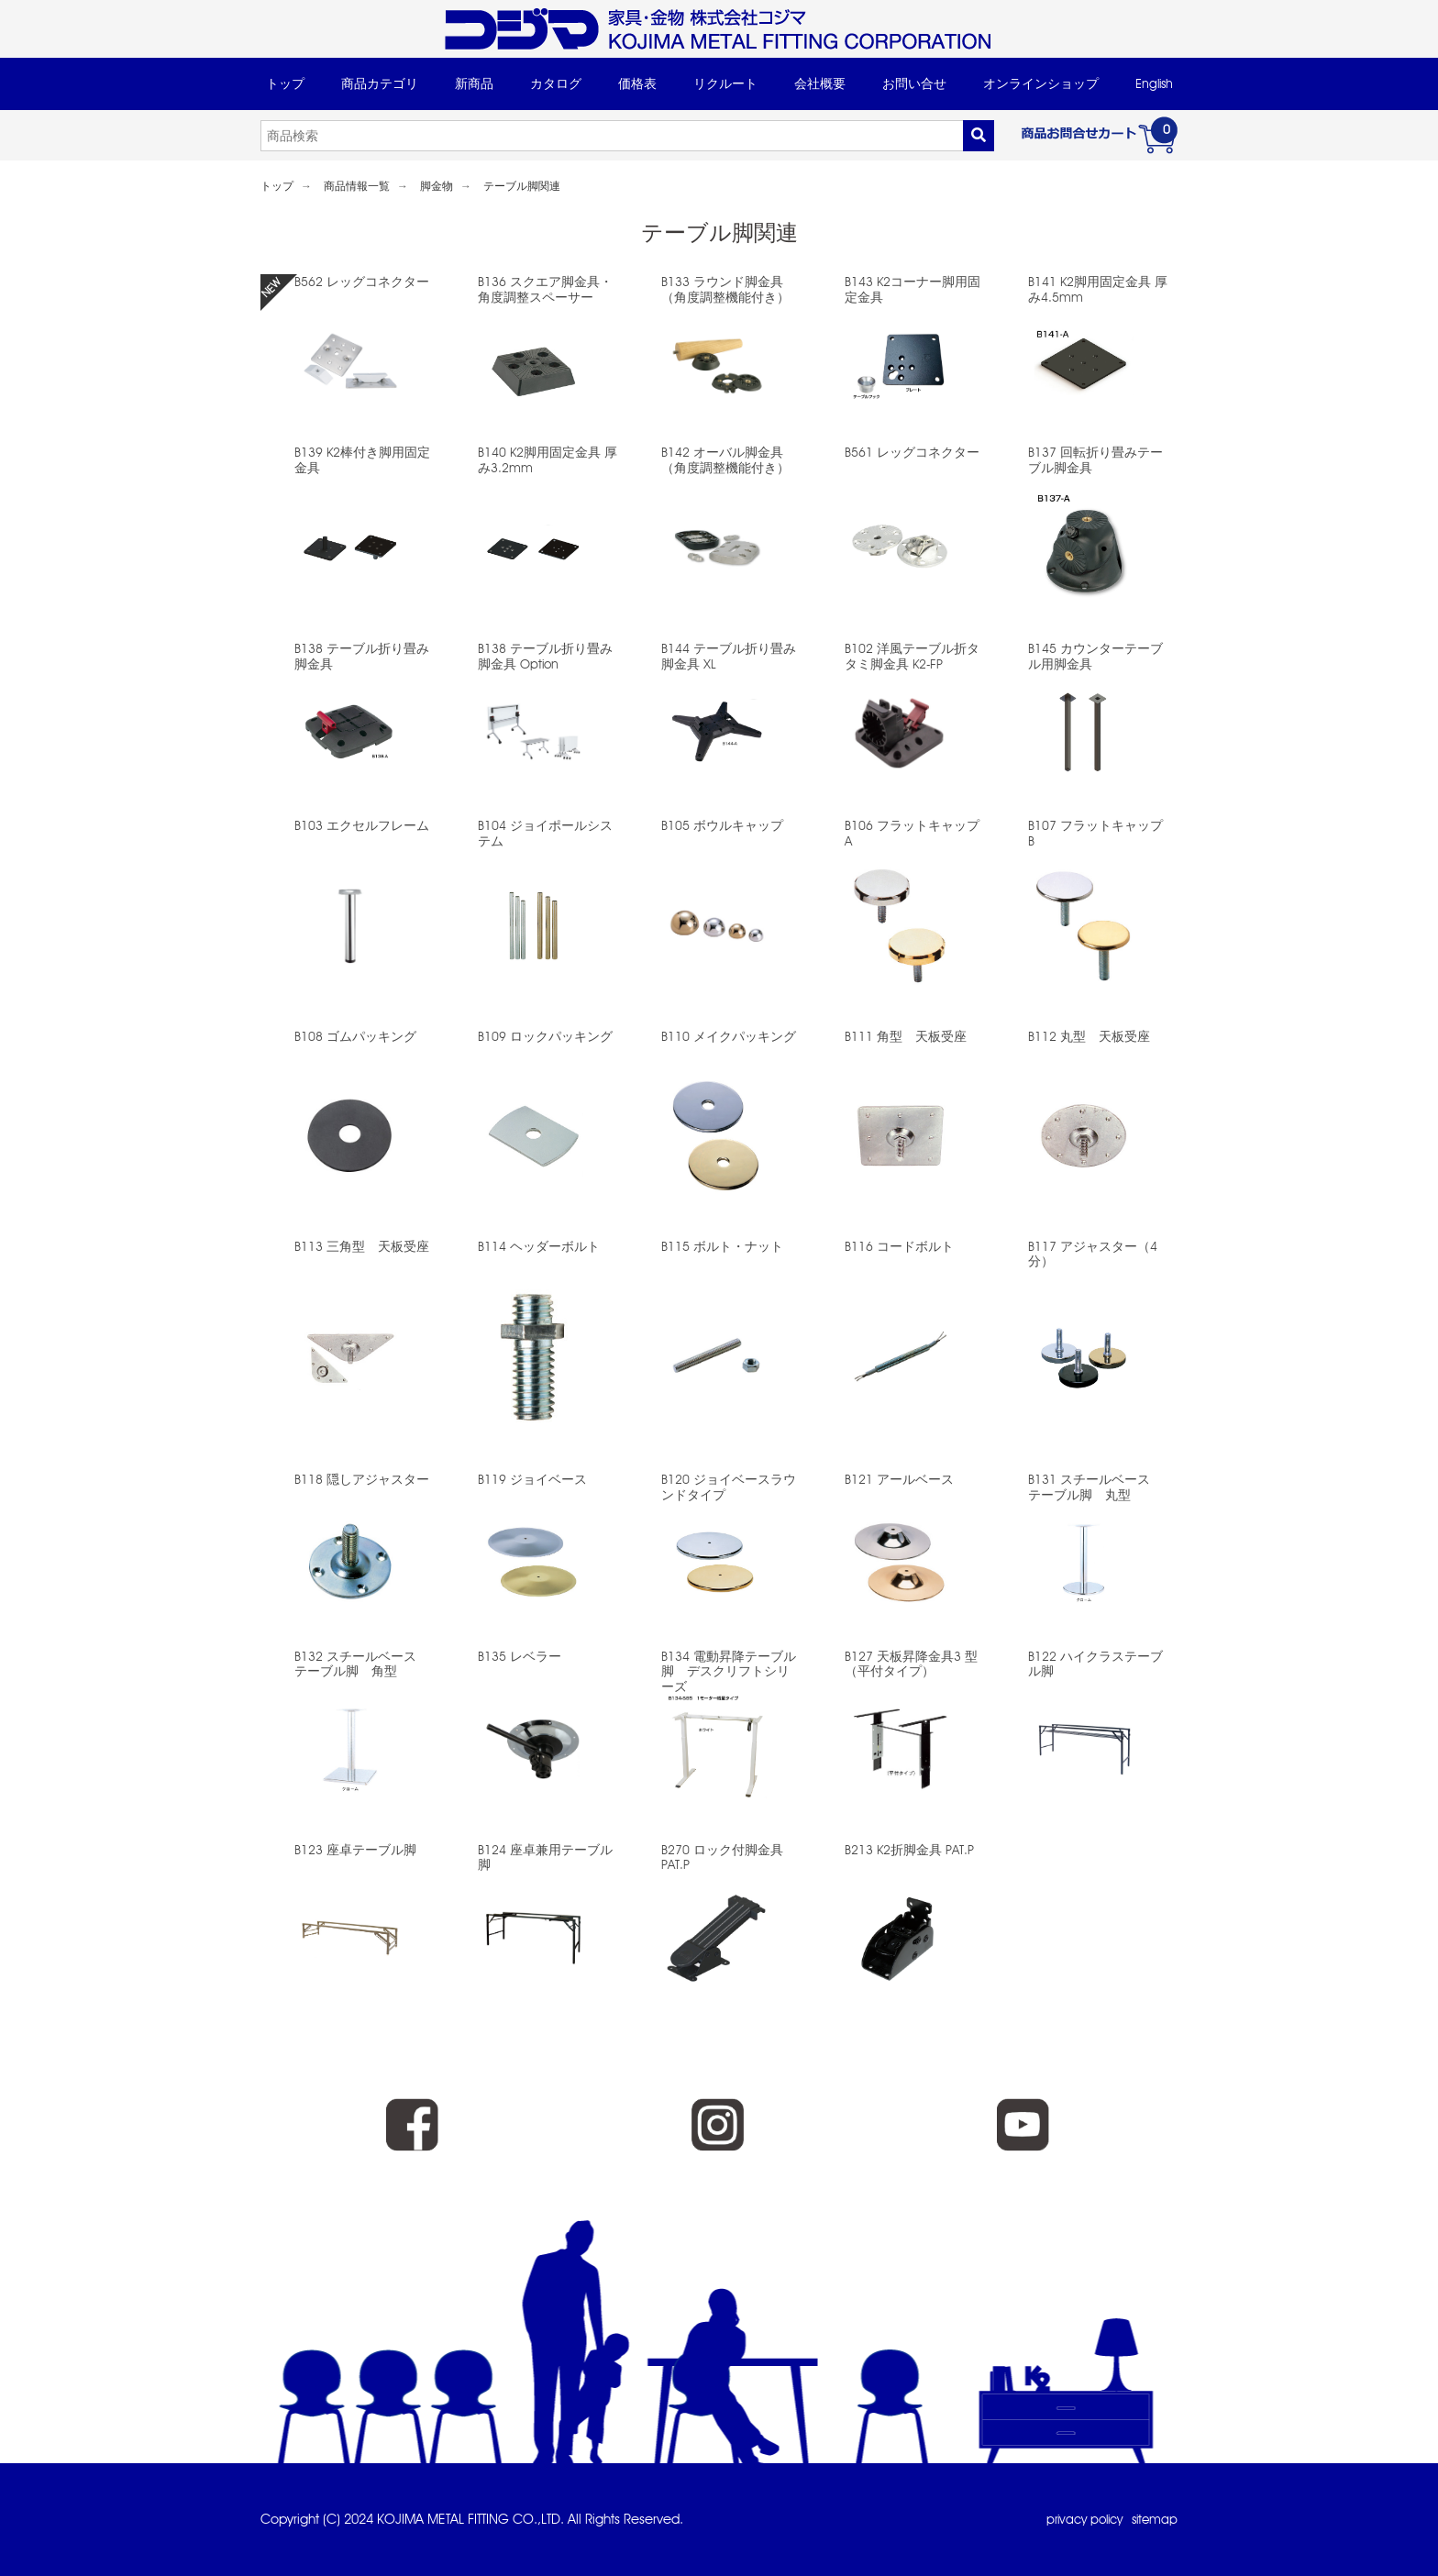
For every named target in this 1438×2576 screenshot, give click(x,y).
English (1154, 83)
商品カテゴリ (379, 83)
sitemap (1153, 2519)
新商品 (474, 83)
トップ (285, 83)
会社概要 (820, 83)
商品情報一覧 (357, 186)
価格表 (637, 83)
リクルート (725, 83)
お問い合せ (914, 83)
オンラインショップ (1041, 83)
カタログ (555, 83)
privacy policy (1076, 2519)
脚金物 (436, 186)
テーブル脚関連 (521, 186)
